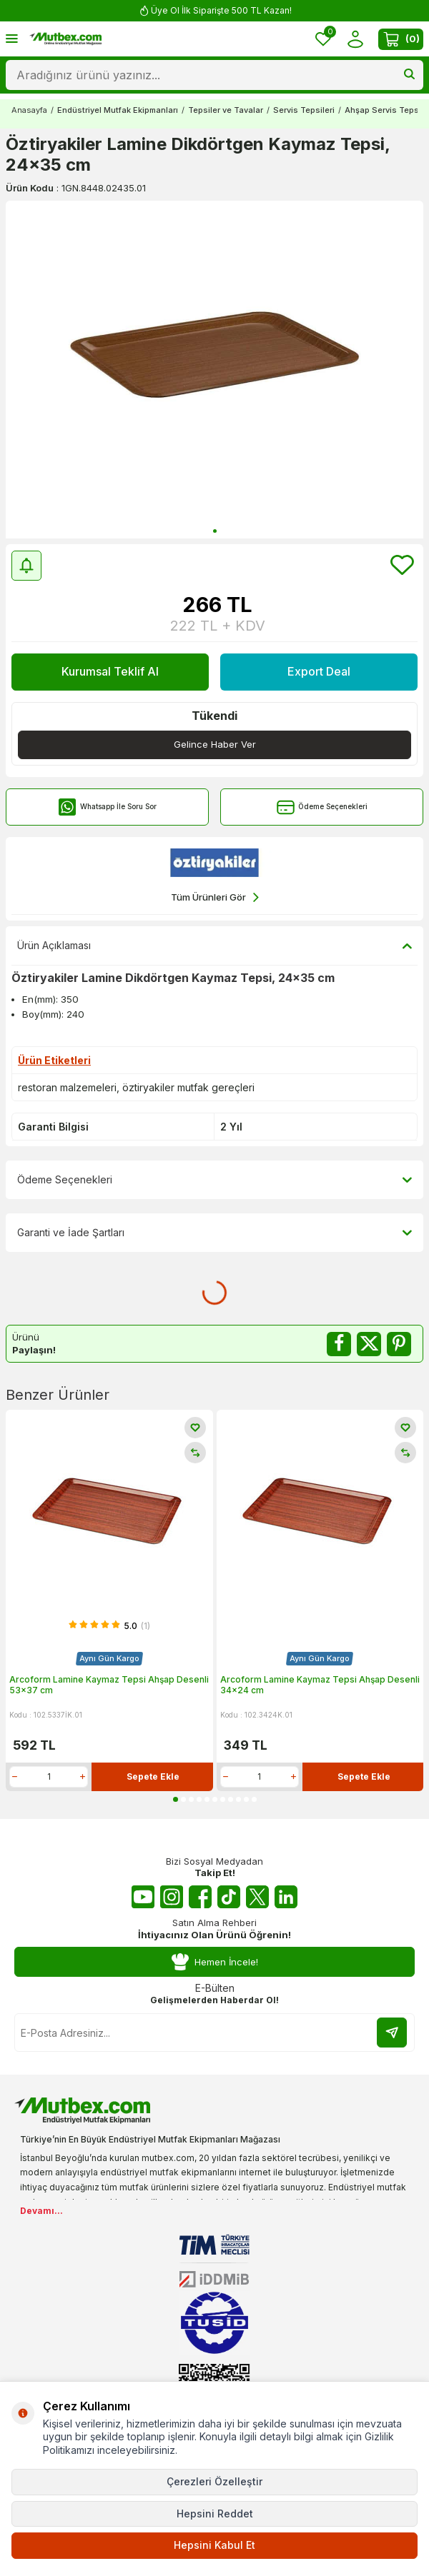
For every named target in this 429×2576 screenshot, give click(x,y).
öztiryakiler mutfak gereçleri (188, 1087)
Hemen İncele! (214, 1962)
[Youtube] (143, 1896)
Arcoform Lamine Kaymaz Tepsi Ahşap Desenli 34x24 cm (320, 1685)
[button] (215, 531)
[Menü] (12, 38)
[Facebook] (200, 1896)
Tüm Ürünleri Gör (215, 897)
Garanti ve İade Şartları (214, 1233)
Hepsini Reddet (215, 2513)
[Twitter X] (257, 1896)
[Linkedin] (286, 1896)
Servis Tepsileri (304, 110)
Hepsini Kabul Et (214, 2545)
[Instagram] (171, 1896)
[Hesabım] (355, 39)
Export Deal (318, 671)
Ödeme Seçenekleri (322, 807)
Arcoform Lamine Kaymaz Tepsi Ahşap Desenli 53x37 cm (109, 1685)
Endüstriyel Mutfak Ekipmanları (117, 110)
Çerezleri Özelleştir (214, 2481)
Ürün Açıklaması (214, 945)
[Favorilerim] (323, 39)
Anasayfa (29, 110)
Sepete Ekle (153, 1776)
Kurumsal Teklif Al (110, 671)
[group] (214, 369)
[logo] (65, 39)
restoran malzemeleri (67, 1087)
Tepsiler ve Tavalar (225, 110)
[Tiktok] (228, 1896)
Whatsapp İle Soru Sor (108, 807)
